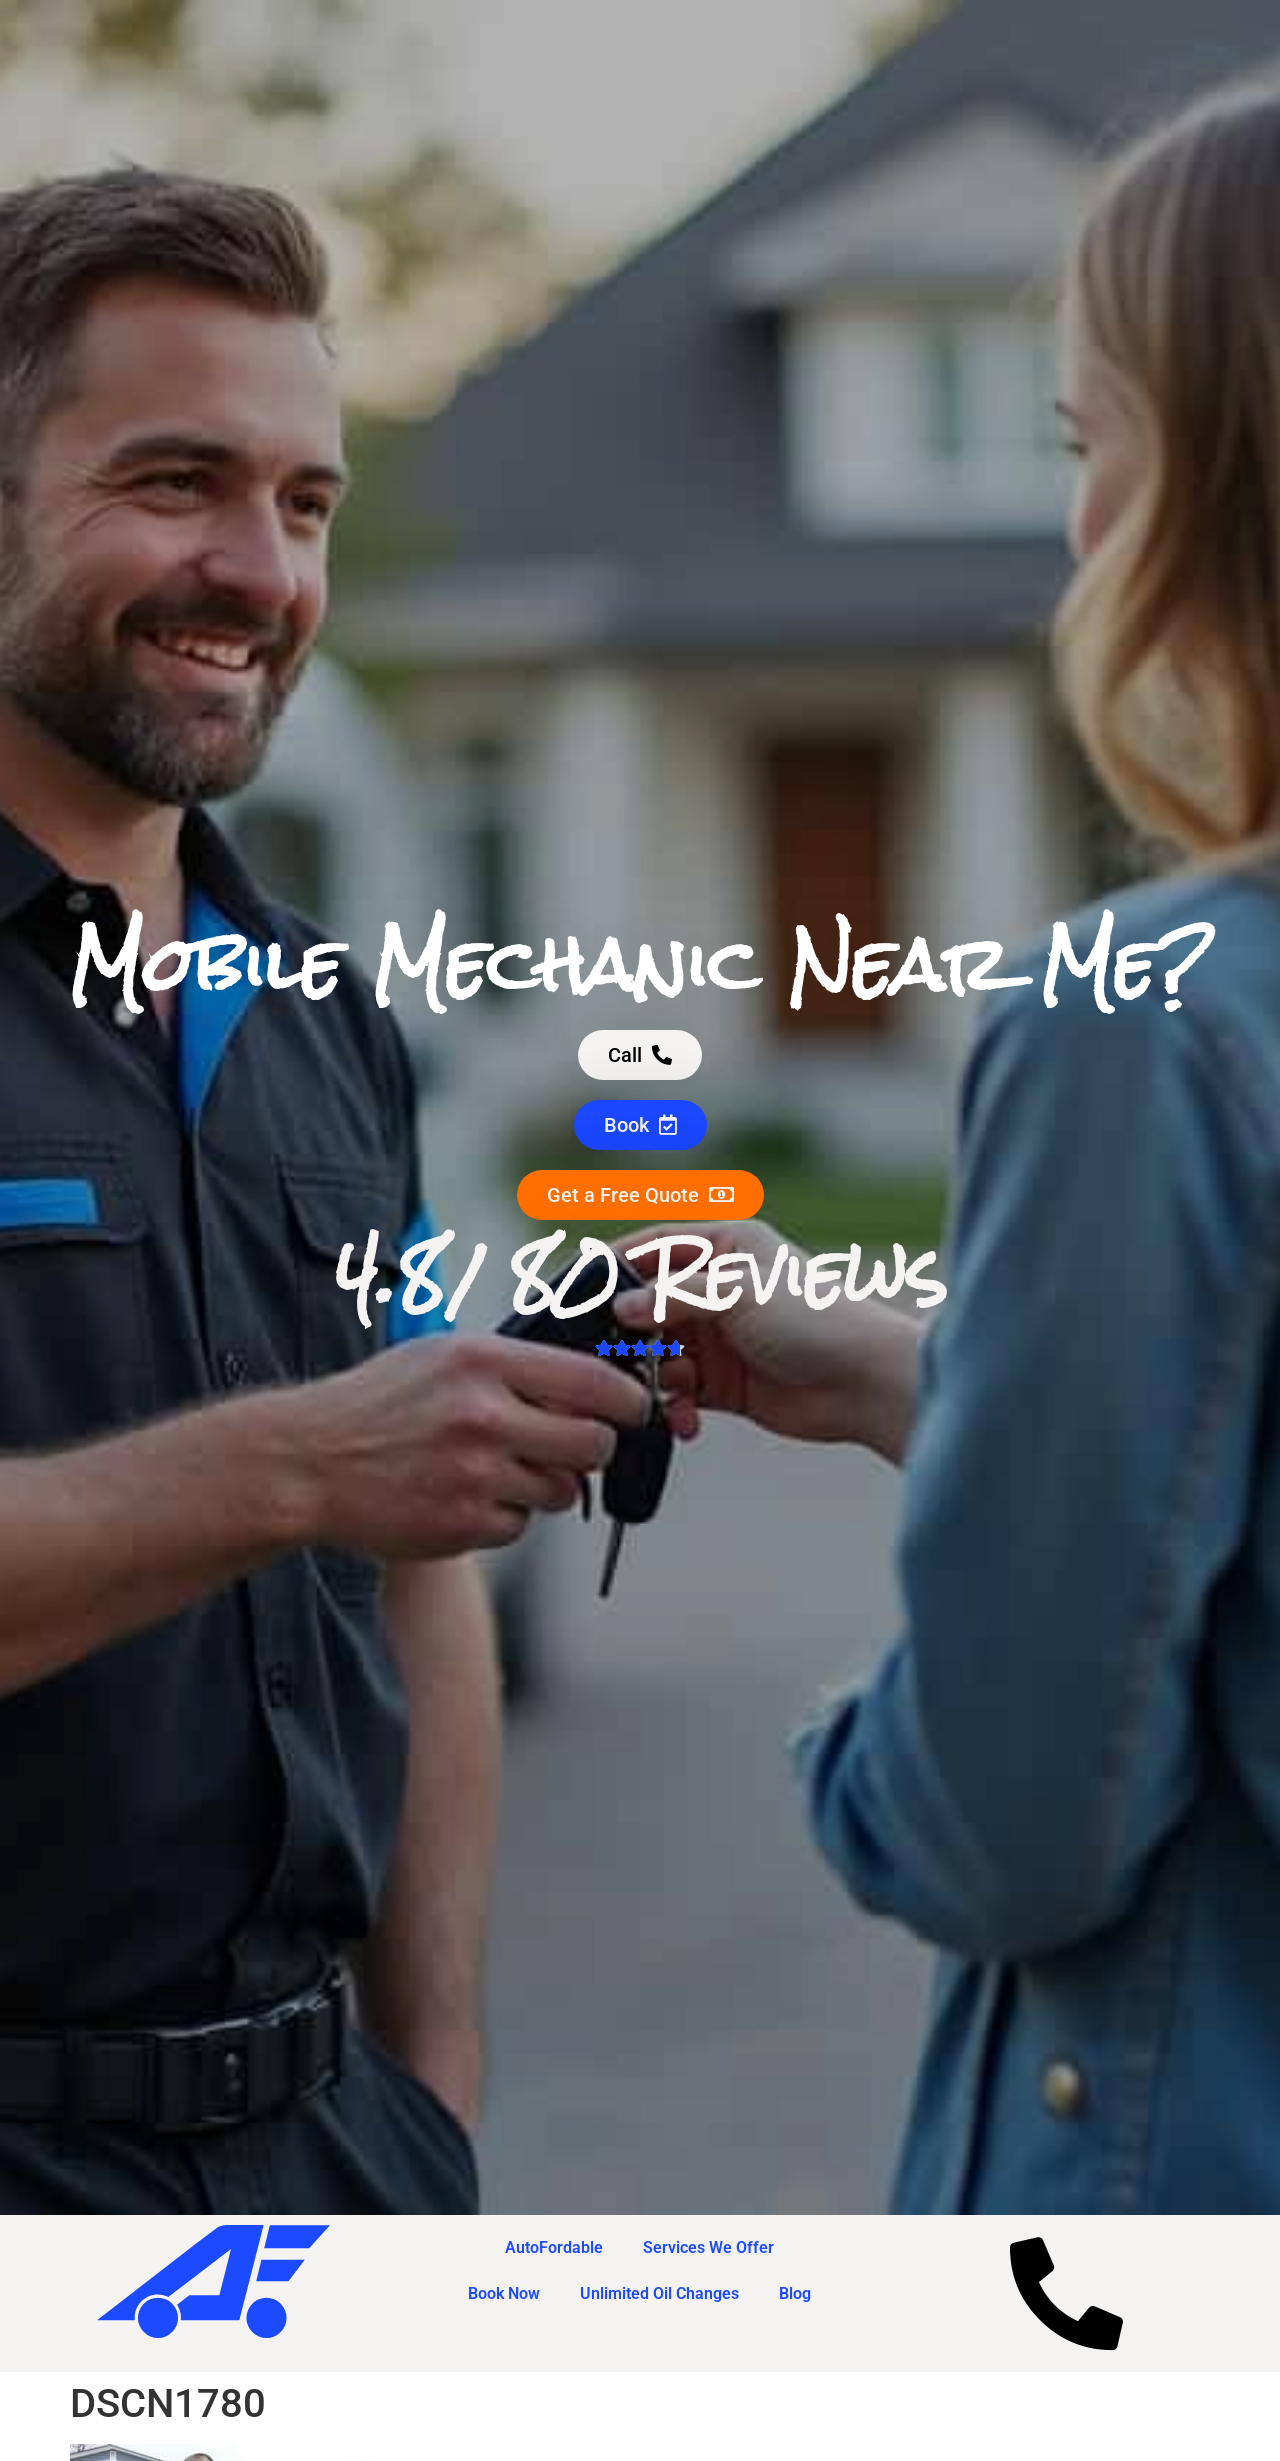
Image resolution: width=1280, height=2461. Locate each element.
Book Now (504, 2293)
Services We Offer (708, 2247)
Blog (795, 2293)
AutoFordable (554, 2247)
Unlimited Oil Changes (659, 2293)
